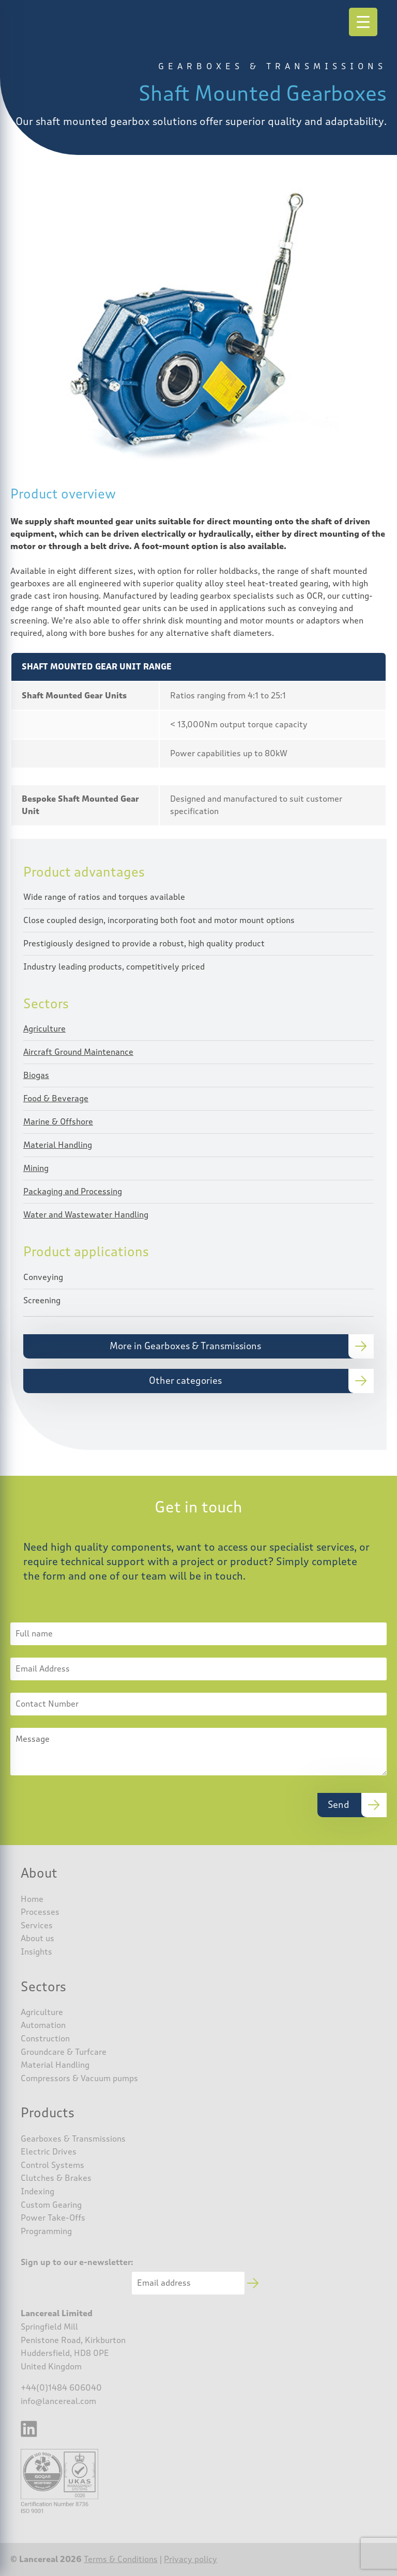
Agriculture (44, 1028)
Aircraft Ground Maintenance (78, 1052)
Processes (40, 1912)
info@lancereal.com (58, 2401)
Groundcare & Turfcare (63, 2052)
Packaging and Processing (72, 1191)
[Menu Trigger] (363, 22)
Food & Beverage (55, 1098)
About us (37, 1938)
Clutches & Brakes (56, 2178)
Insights (36, 1951)
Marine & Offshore (58, 1121)
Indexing (37, 2191)
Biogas (36, 1075)
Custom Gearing (51, 2204)
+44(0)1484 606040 (61, 2387)
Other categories (185, 1381)
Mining (36, 1168)
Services (37, 1925)
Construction (45, 2038)
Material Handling (57, 1144)
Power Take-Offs (53, 2217)
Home (32, 1899)
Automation (43, 2025)
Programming (46, 2231)
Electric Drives (49, 2151)
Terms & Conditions (121, 2559)
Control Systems (52, 2165)
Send (338, 1805)
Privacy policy (190, 2559)
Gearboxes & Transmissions (73, 2138)
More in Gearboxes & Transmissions (185, 1346)
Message (198, 1751)
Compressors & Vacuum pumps (79, 2078)
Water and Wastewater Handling (85, 1214)
